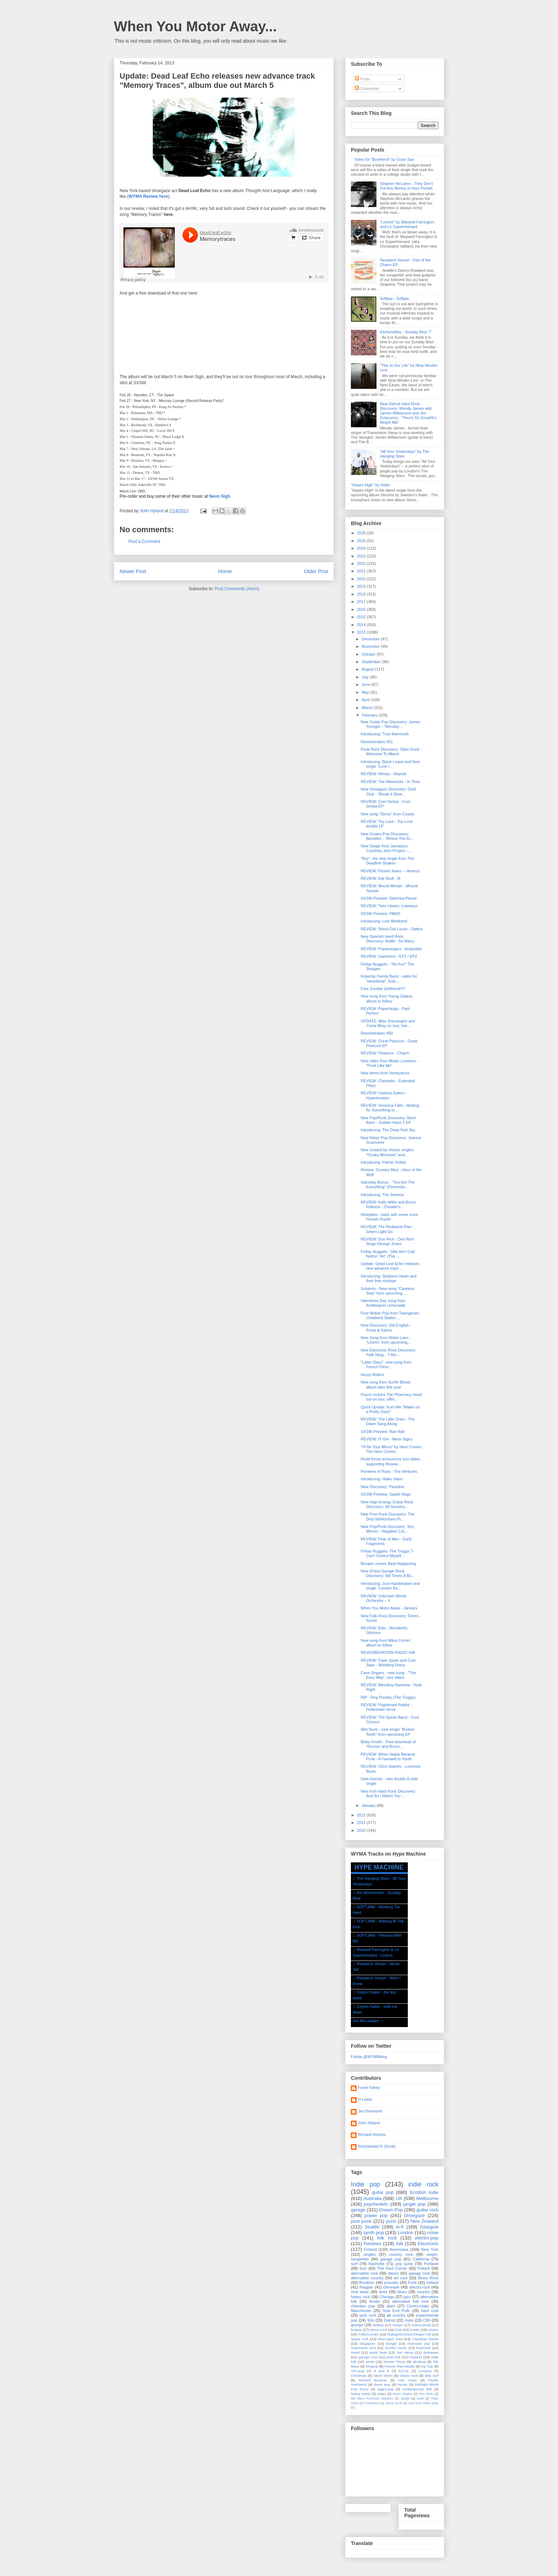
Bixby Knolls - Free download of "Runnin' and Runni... (388, 1744)
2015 (362, 617)
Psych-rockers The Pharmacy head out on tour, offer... (391, 1396)
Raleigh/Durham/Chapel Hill (409, 2334)
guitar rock (427, 2209)
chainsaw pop (418, 2343)
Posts (362, 79)
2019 (362, 586)
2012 (362, 1815)
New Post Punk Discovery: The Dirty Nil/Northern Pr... (387, 1516)
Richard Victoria (371, 2134)
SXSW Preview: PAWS (380, 913)
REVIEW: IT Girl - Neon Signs (386, 1439)
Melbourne (427, 2198)
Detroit (389, 2320)
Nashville (377, 2264)
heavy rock (360, 2297)
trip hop (427, 2366)
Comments (367, 88)
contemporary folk (417, 2389)
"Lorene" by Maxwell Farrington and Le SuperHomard (407, 224)
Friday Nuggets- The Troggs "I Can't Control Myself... (386, 1553)
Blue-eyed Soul (390, 2339)
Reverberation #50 (376, 1033)
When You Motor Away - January (388, 1608)
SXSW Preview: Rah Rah (382, 1431)
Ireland (432, 2282)
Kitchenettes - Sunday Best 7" (406, 332)
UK (399, 2198)
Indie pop (365, 2184)
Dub (398, 2330)
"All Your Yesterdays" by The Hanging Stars (404, 453)
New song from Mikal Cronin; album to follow (385, 1642)
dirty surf (431, 2375)
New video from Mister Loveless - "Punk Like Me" (389, 1063)
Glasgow (429, 2226)
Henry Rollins (372, 1374)
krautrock (423, 2348)
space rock (360, 2339)
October (369, 654)
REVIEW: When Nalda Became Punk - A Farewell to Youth (387, 1756)
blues (402, 2292)
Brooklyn (366, 2282)
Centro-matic (418, 2306)
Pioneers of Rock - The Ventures (388, 1471)
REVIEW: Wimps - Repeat (383, 774)
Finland (370, 2249)
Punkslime (371, 2403)
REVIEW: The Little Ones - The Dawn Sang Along (387, 1421)
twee (383, 2292)
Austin (374, 2301)
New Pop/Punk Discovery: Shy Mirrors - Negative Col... (387, 1528)
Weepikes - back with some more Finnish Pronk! (389, 1216)
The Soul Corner (392, 2268)
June (366, 684)
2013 (362, 632)
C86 (426, 2320)
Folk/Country (368, 2334)
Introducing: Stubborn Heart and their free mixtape (388, 1278)
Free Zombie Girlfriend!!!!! (382, 989)
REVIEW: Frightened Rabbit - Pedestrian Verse (385, 1707)
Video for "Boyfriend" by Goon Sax (384, 159)
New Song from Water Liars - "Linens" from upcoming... (385, 1339)
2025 (362, 541)
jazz (407, 2297)
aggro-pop (386, 2389)
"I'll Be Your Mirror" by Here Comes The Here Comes (390, 1449)
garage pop (390, 2259)
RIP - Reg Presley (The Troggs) (387, 1697)
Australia (372, 2198)
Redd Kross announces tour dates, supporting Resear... (390, 1461)
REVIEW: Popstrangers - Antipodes (391, 949)
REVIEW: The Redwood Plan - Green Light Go (387, 1228)
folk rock (387, 2238)
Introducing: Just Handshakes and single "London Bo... (390, 1585)
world (369, 2362)
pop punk (404, 2264)
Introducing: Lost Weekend (383, 921)
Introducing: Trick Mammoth (384, 734)
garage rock (419, 2273)
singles (369, 2254)
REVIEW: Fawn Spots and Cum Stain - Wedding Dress (388, 1662)
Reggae (366, 2287)
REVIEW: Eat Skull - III (380, 878)
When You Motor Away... (195, 26)
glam (390, 2306)
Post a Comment (144, 541)
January (369, 1805)
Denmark (391, 2287)
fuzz (363, 2268)
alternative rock (364, 2273)
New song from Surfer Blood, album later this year (385, 1384)
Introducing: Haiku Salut (381, 1479)
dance (393, 2273)
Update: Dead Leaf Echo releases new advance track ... (389, 1265)
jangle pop (414, 2204)
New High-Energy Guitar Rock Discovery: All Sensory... (386, 1504)
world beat (377, 2352)
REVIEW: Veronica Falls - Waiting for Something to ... (389, 1107)
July (366, 677)
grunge (357, 2325)
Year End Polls (396, 2310)
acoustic (391, 2282)
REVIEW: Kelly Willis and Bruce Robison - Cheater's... (388, 1204)
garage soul (367, 2357)
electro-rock (419, 2287)
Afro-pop (357, 2371)
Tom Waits (425, 2394)
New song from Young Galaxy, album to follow (386, 998)
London (405, 2232)
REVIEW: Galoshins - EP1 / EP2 (388, 956)
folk (400, 2243)
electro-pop (426, 2238)
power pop (376, 2215)
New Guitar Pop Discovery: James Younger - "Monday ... (390, 724)
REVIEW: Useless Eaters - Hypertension (383, 1095)
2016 (362, 609)
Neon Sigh (219, 496)
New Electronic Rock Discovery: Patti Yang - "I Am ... (388, 1352)
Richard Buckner (373, 2380)
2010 (362, 1830)
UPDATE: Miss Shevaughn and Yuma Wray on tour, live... (387, 1023)
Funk (412, 2282)
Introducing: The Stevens (382, 1194)
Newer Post (133, 571)
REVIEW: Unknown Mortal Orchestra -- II (383, 1598)
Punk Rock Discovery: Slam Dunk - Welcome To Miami (390, 751)
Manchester (361, 2310)
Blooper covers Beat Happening (388, 1563)
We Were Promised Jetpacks (372, 2398)
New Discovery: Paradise (382, 1487)
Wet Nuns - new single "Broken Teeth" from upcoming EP (387, 1731)
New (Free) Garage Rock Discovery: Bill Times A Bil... (387, 1573)
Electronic (428, 2243)
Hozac (402, 2384)
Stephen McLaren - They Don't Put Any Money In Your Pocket (406, 185)
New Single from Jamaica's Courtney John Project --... (385, 848)
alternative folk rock (410, 2301)
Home (225, 571)
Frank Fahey (369, 2087)
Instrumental (421, 2325)
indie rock (423, 2184)
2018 (362, 594)
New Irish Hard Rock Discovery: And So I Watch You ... (388, 1793)
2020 (362, 579)
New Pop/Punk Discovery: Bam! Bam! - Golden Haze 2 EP (388, 1120)
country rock (401, 2254)
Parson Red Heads (400, 2366)
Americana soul (363, 2348)
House (398, 2325)
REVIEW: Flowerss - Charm (384, 1053)
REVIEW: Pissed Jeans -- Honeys (389, 871)
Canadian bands (425, 2339)
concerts (425, 2371)
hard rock (429, 2310)
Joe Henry (404, 2352)
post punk (361, 2221)
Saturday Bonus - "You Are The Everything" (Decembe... (387, 1184)
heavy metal (360, 2394)
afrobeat (419, 2362)
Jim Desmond (370, 2111)
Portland (431, 2264)
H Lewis (365, 2099)
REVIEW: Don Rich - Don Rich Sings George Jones (387, 1241)
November (371, 646)
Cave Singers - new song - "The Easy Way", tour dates (388, 1675)
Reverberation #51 (376, 742)
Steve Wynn (383, 2375)
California (421, 2259)
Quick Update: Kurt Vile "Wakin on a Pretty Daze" (390, 1409)
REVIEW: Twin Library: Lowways (388, 906)
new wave (360, 2292)
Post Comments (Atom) (237, 588)
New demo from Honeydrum (385, 1073)
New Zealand (424, 2221)
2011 (362, 1822)
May (366, 692)
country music (396, 2348)
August (368, 669)
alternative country (367, 2278)
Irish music (407, 2380)
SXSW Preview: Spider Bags (385, 1494)
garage (358, 2209)
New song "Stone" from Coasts (387, 814)
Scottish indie (424, 2192)
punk (391, 2221)
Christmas (359, 2375)
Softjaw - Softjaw (394, 298)
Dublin (415, 2330)
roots (409, 2320)
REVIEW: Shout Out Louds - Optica (391, 929)
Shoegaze (414, 2215)
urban (381, 2394)
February (370, 715)
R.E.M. (404, 2371)
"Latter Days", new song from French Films (385, 1364)
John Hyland (369, 2123)
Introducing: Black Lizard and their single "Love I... (390, 764)
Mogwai (372, 2366)
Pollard (423, 2268)
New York (429, 2249)
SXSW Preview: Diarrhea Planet (388, 898)
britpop (356, 2330)
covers (433, 2330)
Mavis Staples (403, 2394)
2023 (362, 556)
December (371, 639)
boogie (391, 2343)
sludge (405, 2398)
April (366, 700)
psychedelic (376, 2204)
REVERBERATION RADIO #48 (387, 1652)
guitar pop (383, 2192)
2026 (362, 533)
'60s (370, 2320)
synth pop (373, 2232)
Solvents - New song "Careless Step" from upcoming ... (387, 1290)
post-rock (393, 2357)
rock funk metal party (423, 2403)
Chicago (387, 2297)
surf (354, 2264)
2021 (362, 571)
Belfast (378, 2325)
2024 (362, 548)
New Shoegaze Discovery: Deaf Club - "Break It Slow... (388, 791)
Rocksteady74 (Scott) (376, 2146)
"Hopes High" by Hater (370, 485)
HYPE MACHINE (379, 1867)
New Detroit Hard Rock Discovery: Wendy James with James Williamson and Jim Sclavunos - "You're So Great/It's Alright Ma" (408, 413)
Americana (399, 2249)
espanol (416, 2357)
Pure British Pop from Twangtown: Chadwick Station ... (390, 1315)
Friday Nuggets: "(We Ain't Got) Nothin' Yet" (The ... (387, 1253)
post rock (368, 2315)
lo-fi (400, 2226)
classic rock (409, 2375)
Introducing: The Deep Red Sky (387, 1130)
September (372, 662)
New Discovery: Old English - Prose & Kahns (385, 1327)
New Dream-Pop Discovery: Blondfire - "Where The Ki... (386, 836)
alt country (396, 2315)
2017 (362, 601)
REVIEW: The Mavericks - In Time (390, 781)
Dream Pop (391, 2209)
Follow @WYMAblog (369, 2056)
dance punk (393, 2403)
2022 (362, 563)
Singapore (367, 2343)
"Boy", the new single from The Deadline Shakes (387, 860)
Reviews (372, 2243)
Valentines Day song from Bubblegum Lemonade (382, 1302)
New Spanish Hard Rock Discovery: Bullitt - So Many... (388, 938)
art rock (400, 2278)
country (423, 2292)
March (368, 707)
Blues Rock (428, 2278)
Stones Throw (394, 2362)
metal (355, 2352)
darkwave (430, 2352)
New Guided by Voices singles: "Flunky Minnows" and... (387, 1152)
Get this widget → (368, 2021)
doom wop (382, 2384)
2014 (362, 625)
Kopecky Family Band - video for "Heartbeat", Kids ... (388, 978)
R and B (381, 2371)
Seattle (372, 2226)
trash (420, 2398)
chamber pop (363, 2306)
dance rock (378, 2330)
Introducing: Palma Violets (383, 1162)
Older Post (316, 571)
